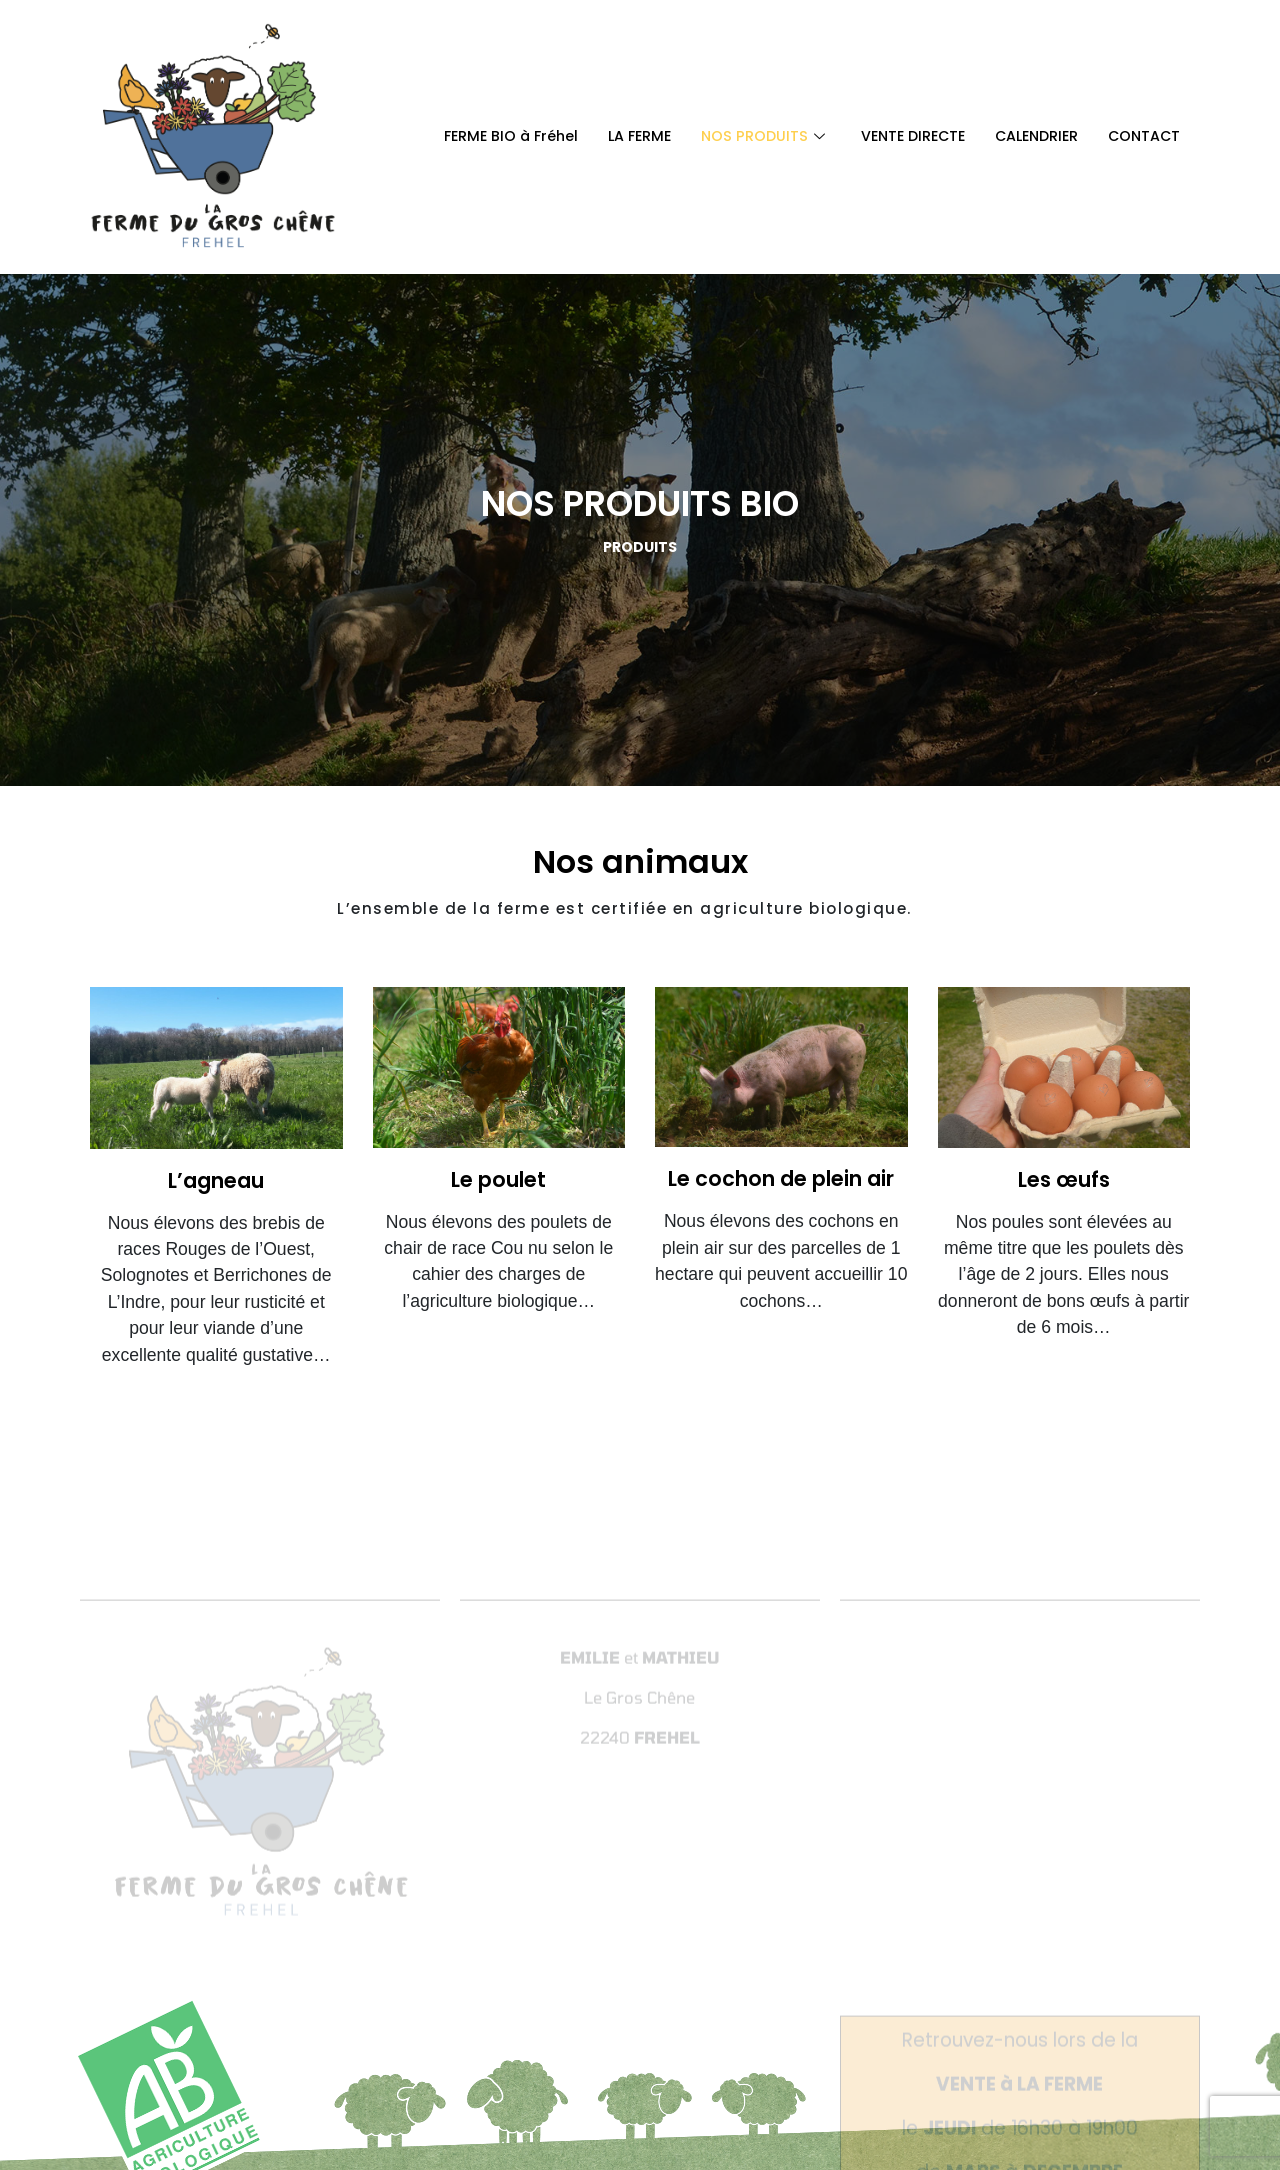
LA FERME (619, 136)
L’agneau (216, 1180)
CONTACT (1142, 136)
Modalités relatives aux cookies (914, 2025)
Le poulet (498, 1179)
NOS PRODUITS (746, 136)
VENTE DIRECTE (900, 136)
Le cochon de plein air (781, 1178)
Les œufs (1064, 1179)
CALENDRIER (1030, 136)
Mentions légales (730, 2025)
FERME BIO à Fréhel (486, 136)
